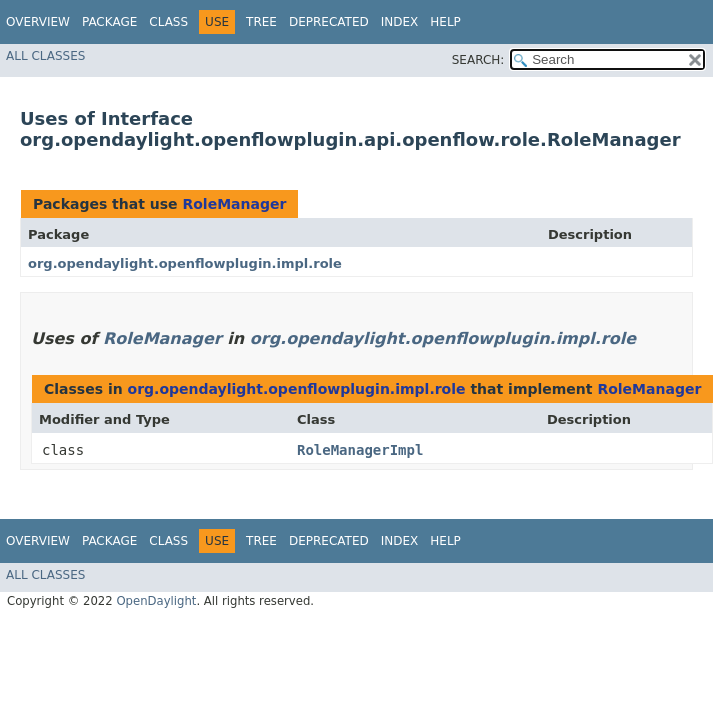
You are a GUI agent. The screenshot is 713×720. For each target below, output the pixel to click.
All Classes (45, 56)
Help (445, 22)
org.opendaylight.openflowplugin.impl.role (185, 263)
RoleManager (234, 204)
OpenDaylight (156, 601)
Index (400, 22)
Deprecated (329, 22)
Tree (261, 22)
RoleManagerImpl (360, 450)
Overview (38, 22)
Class (168, 22)
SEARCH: (478, 60)
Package (109, 22)
